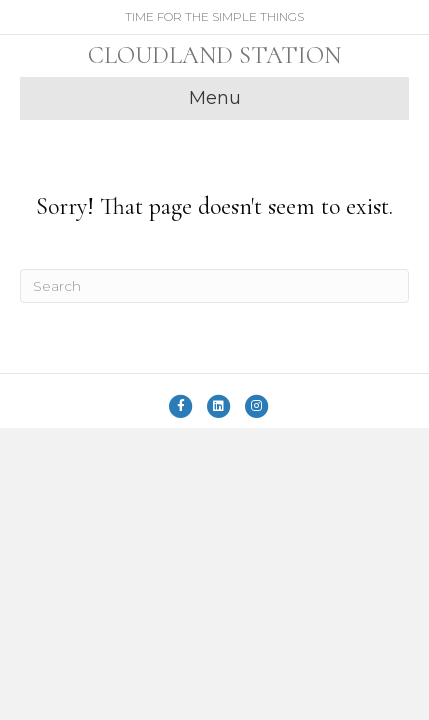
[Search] (214, 286)
